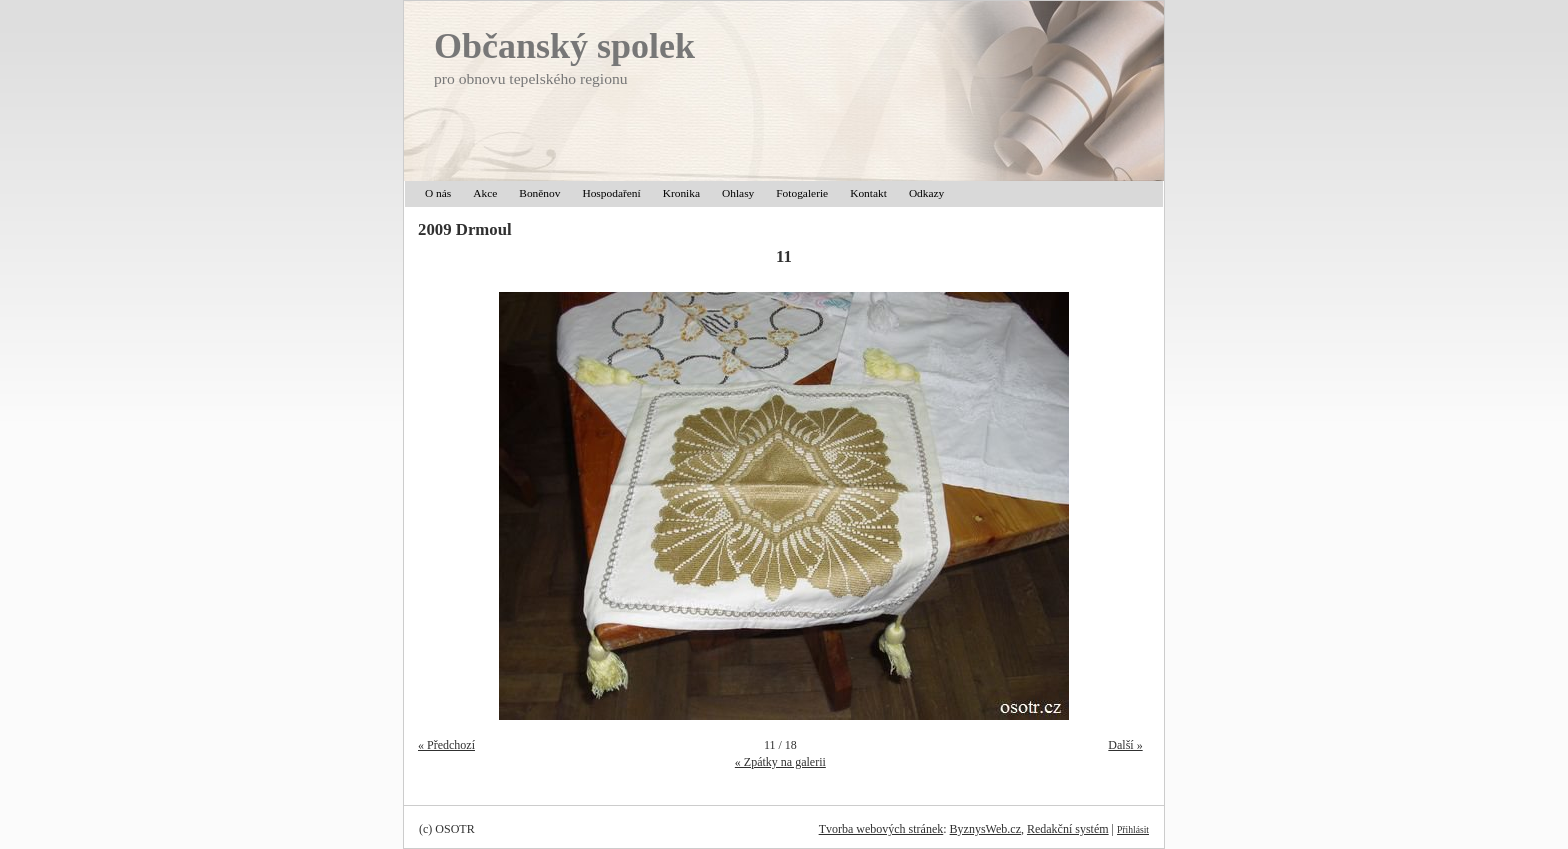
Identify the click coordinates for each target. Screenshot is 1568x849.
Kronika (681, 193)
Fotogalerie (802, 193)
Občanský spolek (564, 46)
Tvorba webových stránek (881, 829)
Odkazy (926, 193)
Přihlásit (1133, 829)
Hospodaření (611, 193)
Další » (1125, 745)
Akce (485, 193)
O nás (438, 193)
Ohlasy (738, 193)
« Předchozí (446, 745)
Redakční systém (1068, 829)
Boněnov (539, 193)
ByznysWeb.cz (985, 829)
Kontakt (868, 193)
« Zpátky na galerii (780, 762)
